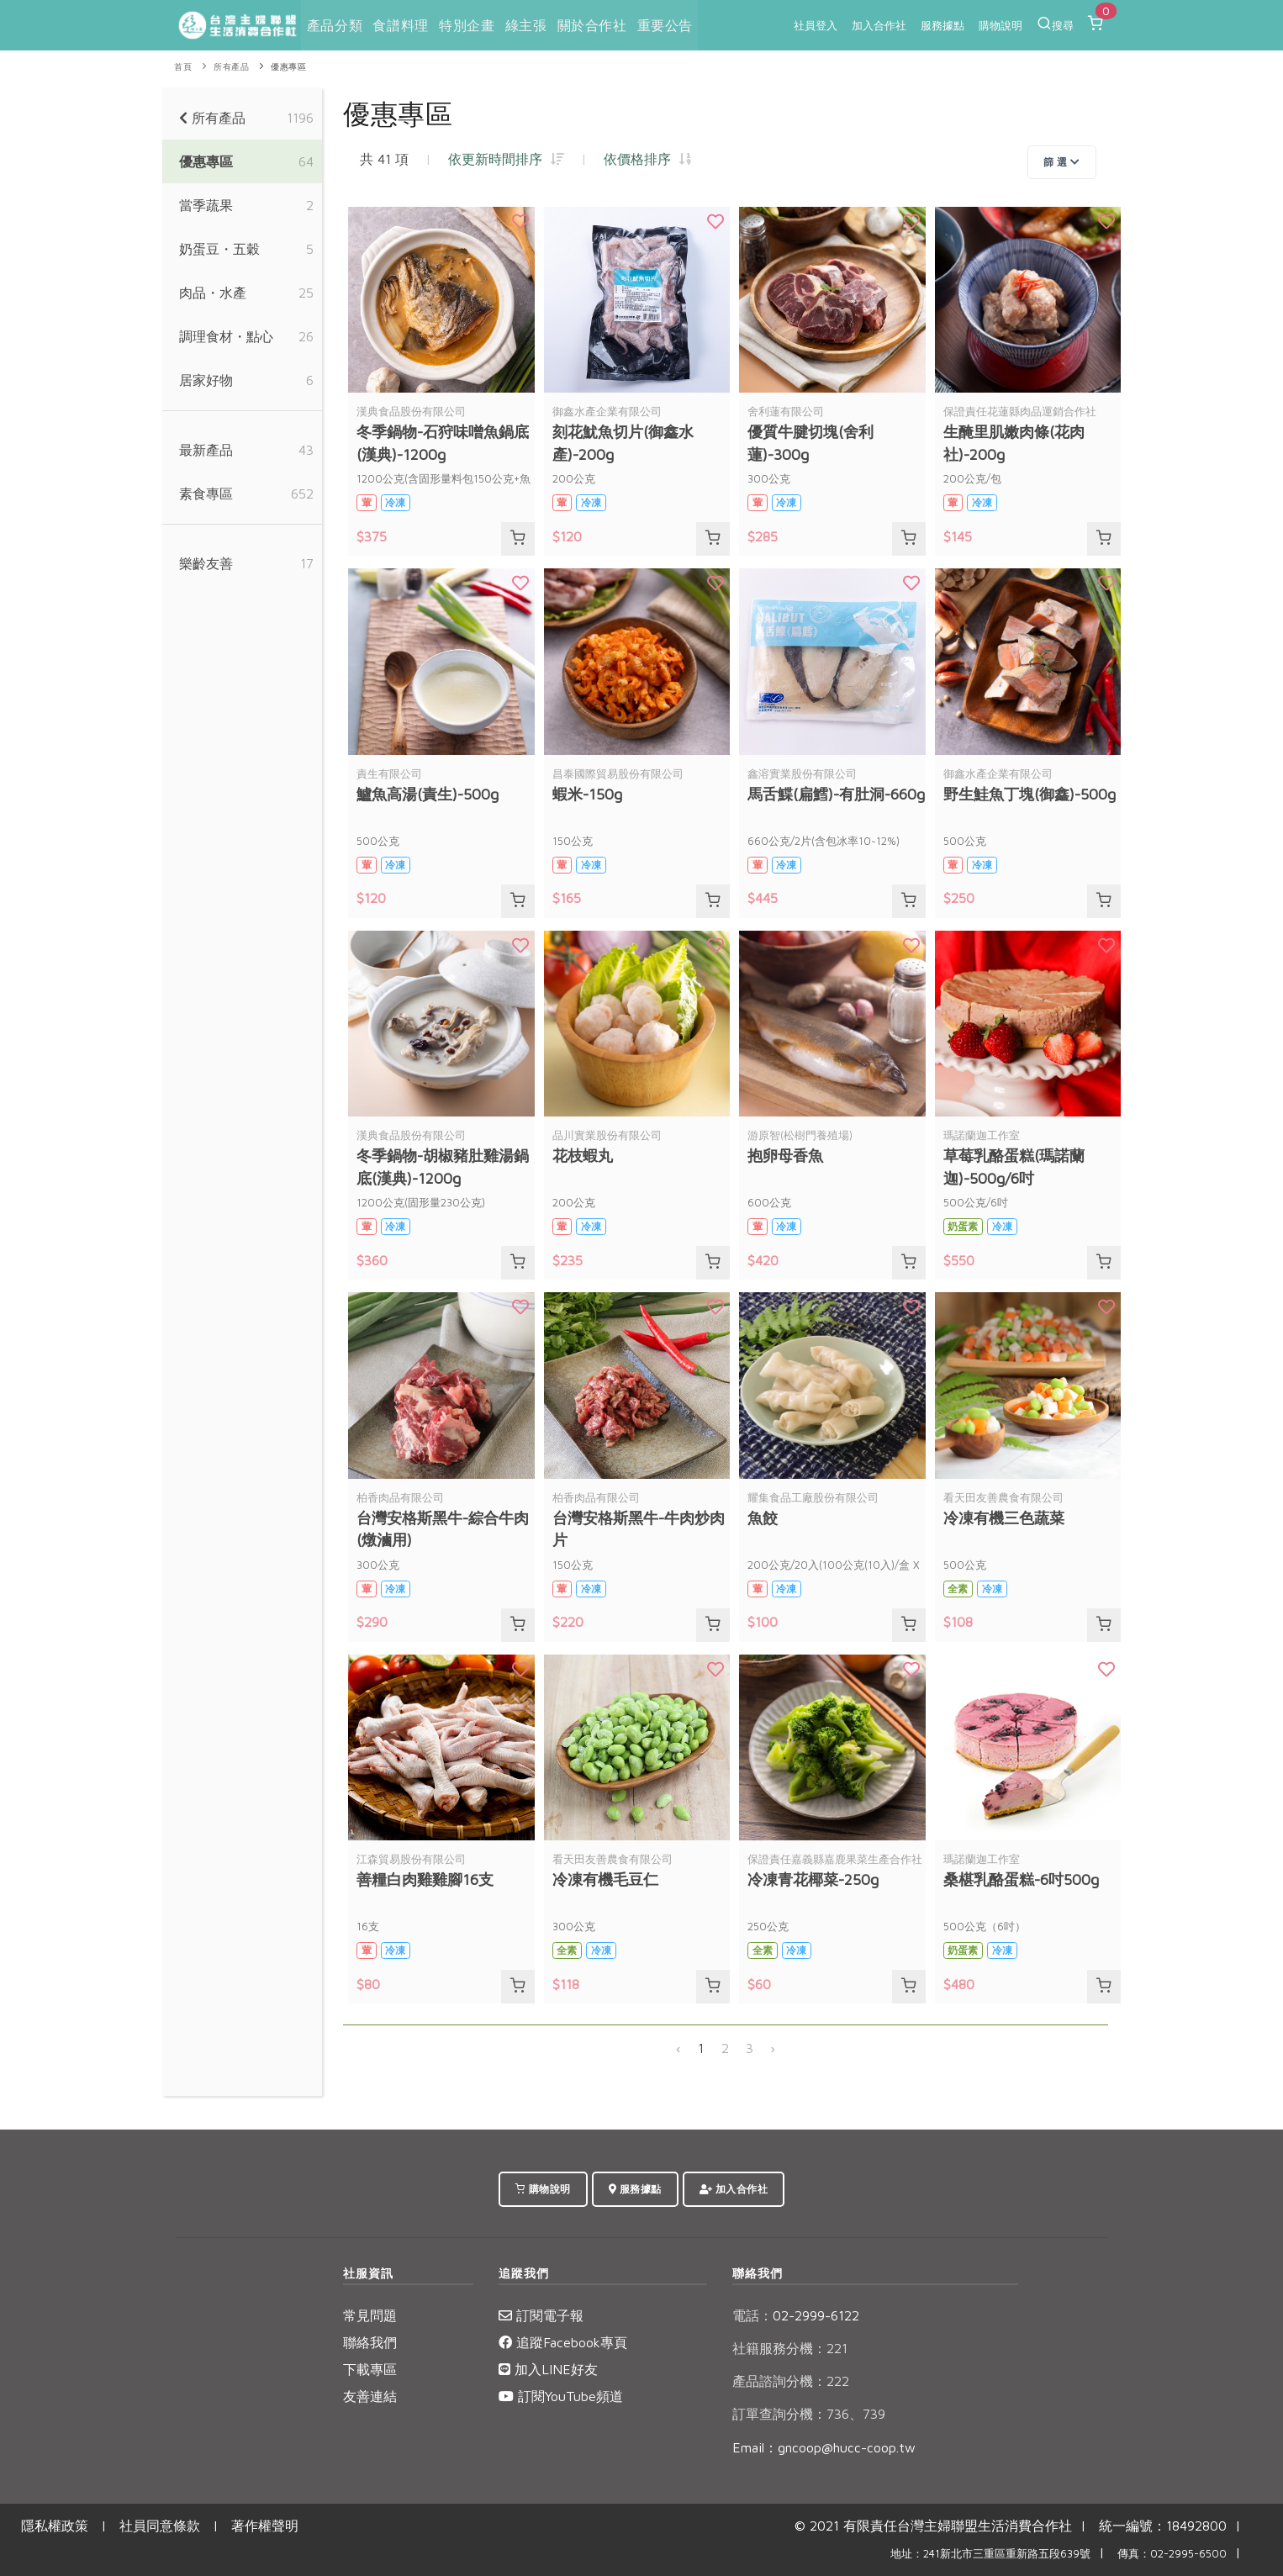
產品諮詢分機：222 (790, 2381)
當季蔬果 (206, 205)
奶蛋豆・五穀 (219, 248)
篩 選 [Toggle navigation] (1061, 162)
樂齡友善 (206, 563)
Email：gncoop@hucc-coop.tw (824, 2447)
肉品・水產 (212, 292)
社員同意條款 (159, 2525)
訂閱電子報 (541, 2315)
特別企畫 (466, 25)
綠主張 (525, 25)
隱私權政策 (54, 2525)
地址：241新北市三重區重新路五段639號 (990, 2553)
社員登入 (815, 25)
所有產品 (231, 66)
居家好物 (206, 380)
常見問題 (370, 2315)
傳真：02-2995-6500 (1172, 2553)
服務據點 (942, 25)
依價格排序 (647, 158)
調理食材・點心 (226, 336)
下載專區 (370, 2369)
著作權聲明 (264, 2525)
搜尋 (1055, 23)
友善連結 (370, 2396)
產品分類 (334, 25)
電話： (752, 2315)
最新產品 (206, 449)
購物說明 (1000, 25)
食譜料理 (400, 25)
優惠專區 (288, 66)
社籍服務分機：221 (789, 2348)
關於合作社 (591, 25)
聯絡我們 (370, 2342)
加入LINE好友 (548, 2369)
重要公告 (663, 25)
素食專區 (206, 493)
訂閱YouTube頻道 (561, 2396)
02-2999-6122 (795, 2315)
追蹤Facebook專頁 (563, 2342)
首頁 (183, 66)
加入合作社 (879, 25)
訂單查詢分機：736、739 (808, 2413)
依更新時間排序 (506, 158)
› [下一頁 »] (772, 2048)
